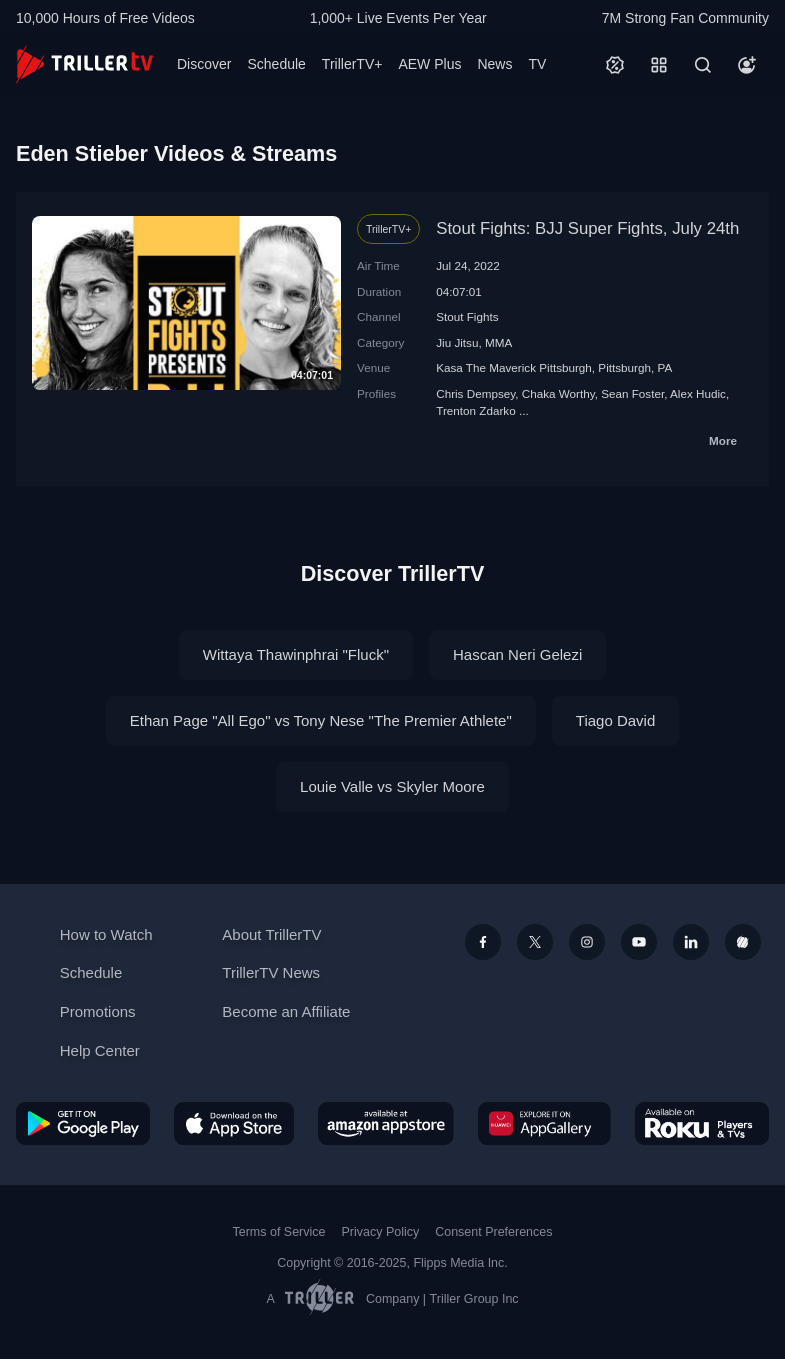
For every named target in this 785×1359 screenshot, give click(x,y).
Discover (204, 64)
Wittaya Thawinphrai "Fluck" (296, 654)
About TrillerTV (271, 934)
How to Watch (106, 934)
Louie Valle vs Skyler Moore (392, 786)
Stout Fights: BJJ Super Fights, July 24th (587, 228)
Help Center (100, 1050)
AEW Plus (429, 64)
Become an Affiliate (286, 1011)
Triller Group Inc (474, 1299)
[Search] (703, 65)
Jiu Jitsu (457, 342)
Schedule (276, 64)
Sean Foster (632, 393)
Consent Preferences (493, 1232)
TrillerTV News (271, 972)
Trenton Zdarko (475, 410)
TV (537, 64)
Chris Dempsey (475, 393)
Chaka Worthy (558, 393)
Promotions (98, 1011)
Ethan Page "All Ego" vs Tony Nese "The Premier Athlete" (321, 720)
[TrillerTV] (84, 64)
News (494, 64)
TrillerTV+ (352, 64)
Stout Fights (467, 316)
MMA (498, 342)
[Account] (747, 65)
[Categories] (659, 65)
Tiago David (615, 720)
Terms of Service (279, 1232)
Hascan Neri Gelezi (517, 654)
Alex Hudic (698, 393)
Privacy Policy (380, 1232)
